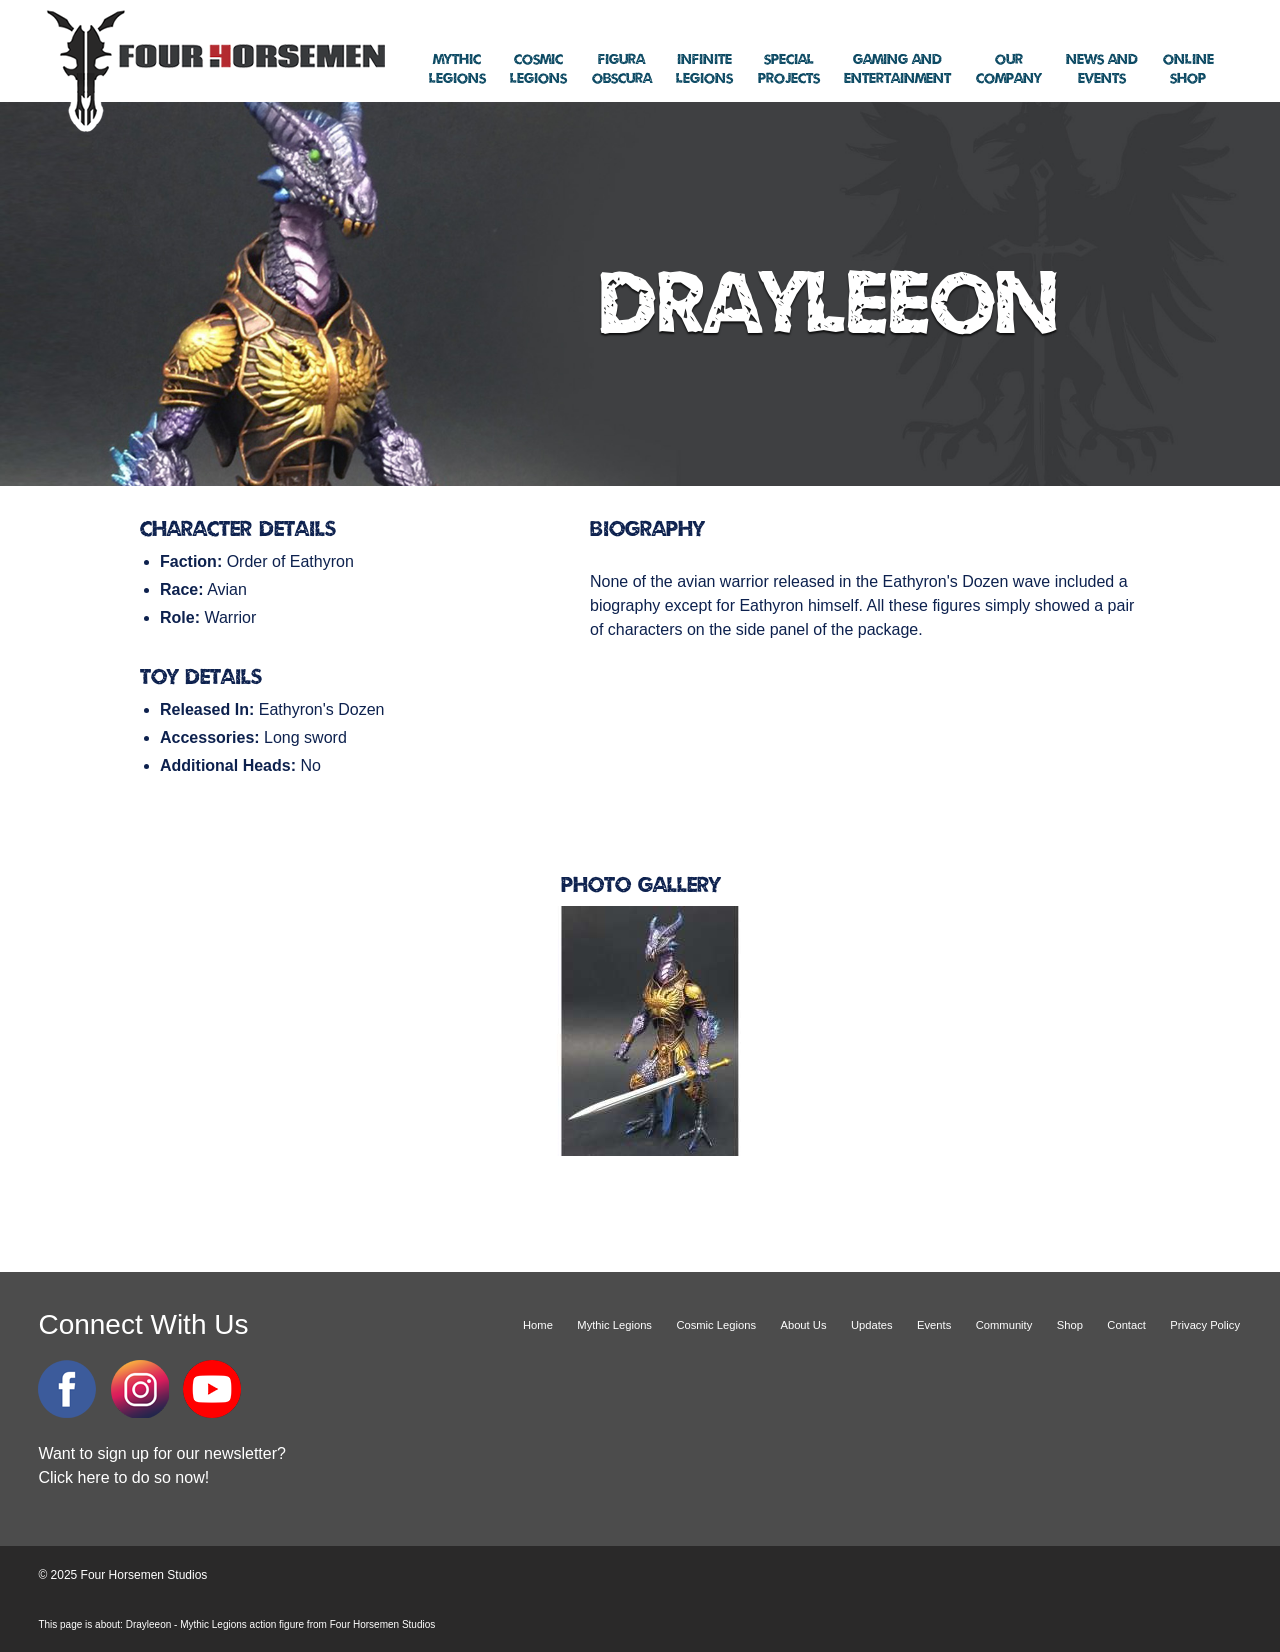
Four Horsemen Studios (213, 68)
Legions (457, 69)
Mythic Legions (614, 1325)
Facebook (67, 1389)
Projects (789, 69)
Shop (1188, 69)
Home (538, 1325)
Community (1004, 1325)
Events (1102, 69)
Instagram (140, 1389)
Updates (872, 1325)
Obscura (622, 69)
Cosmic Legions (716, 1325)
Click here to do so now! (123, 1477)
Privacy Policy (1205, 1325)
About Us (803, 1325)
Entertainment (897, 69)
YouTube (212, 1389)
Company (1009, 69)
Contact (1126, 1325)
